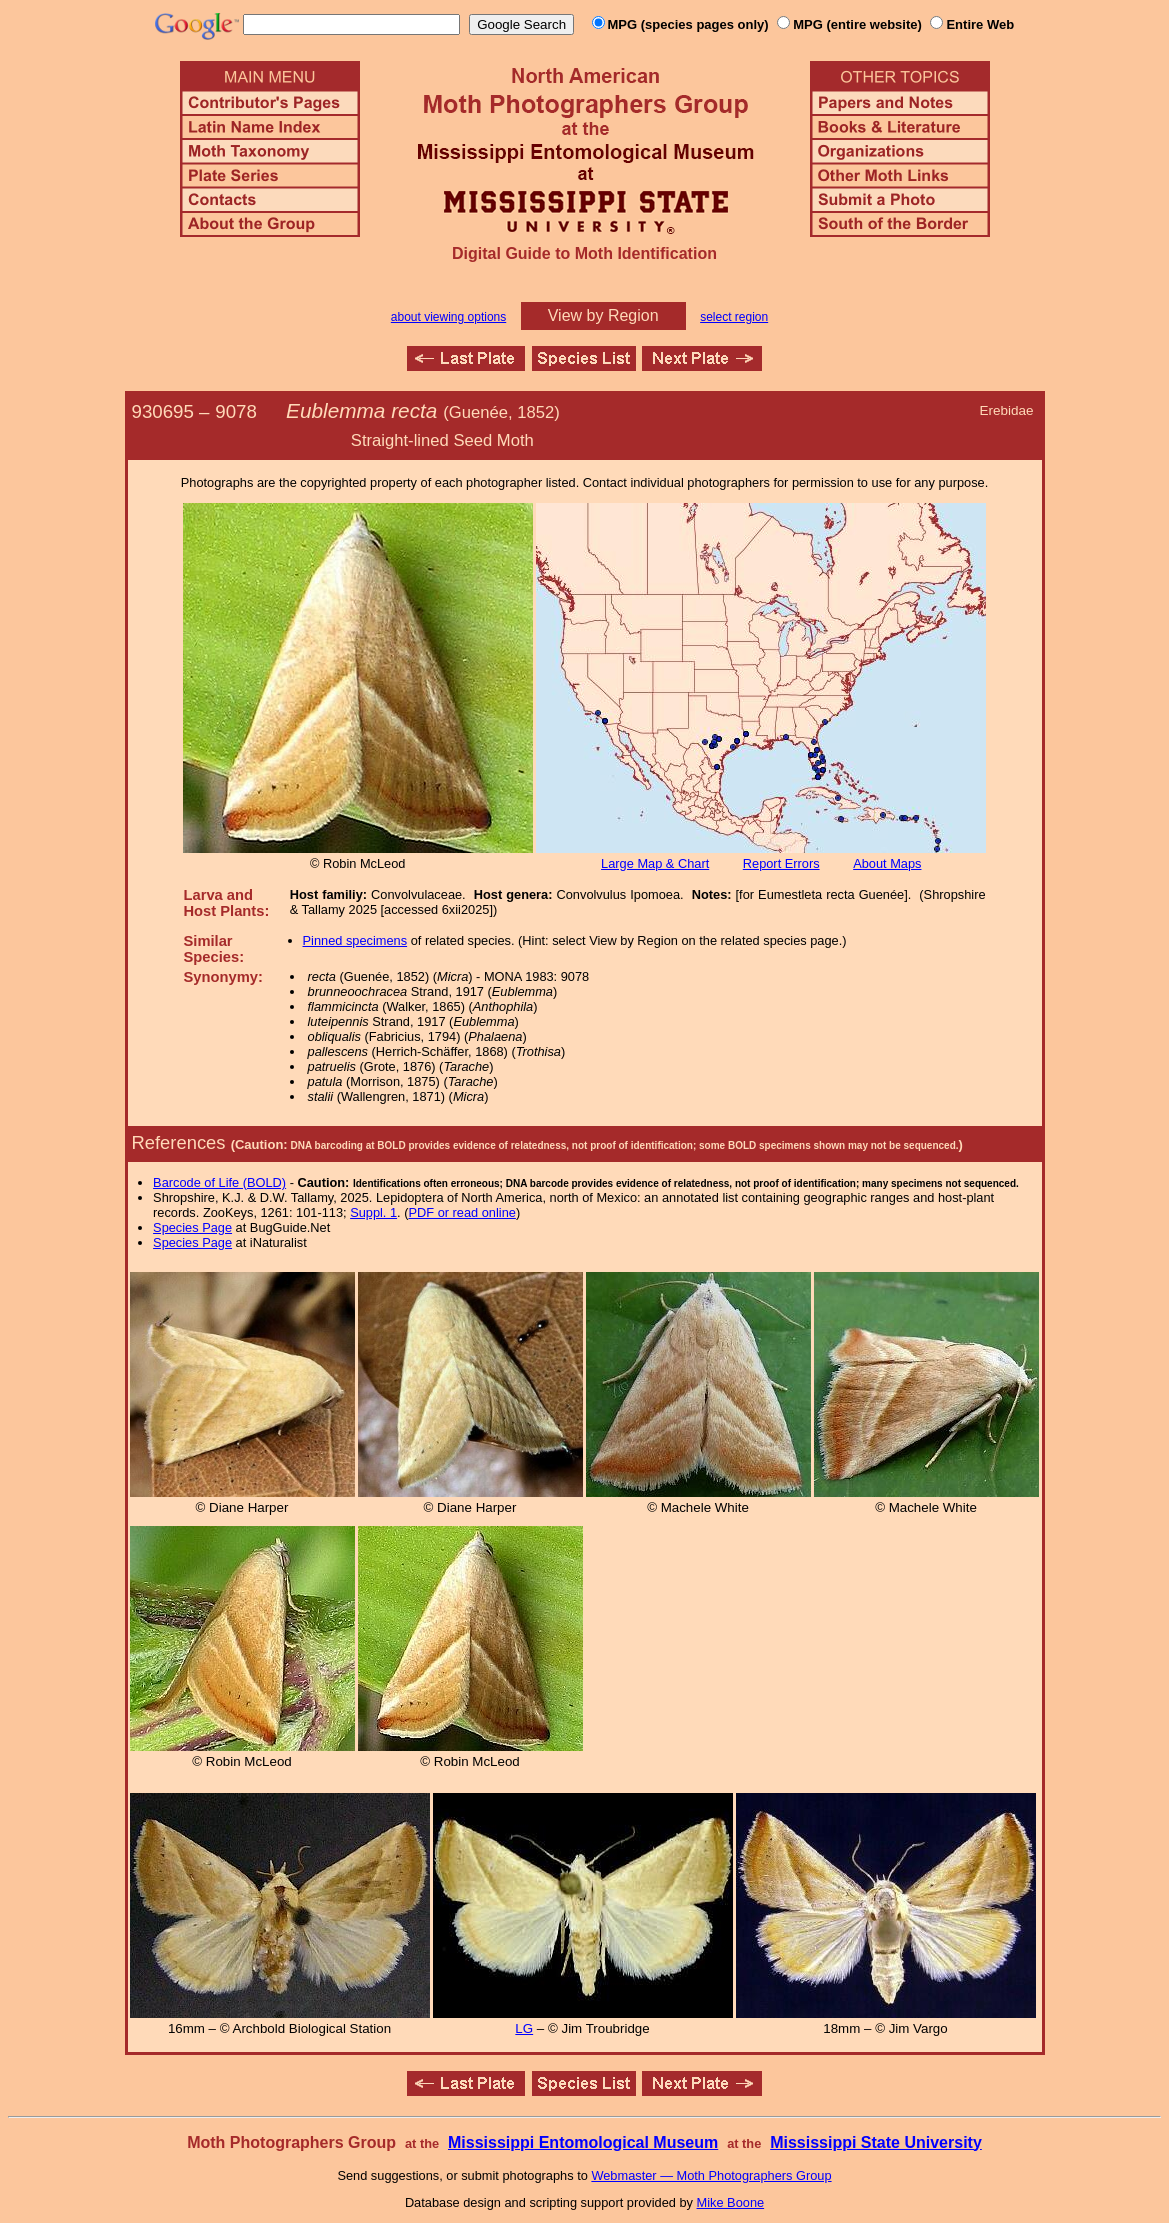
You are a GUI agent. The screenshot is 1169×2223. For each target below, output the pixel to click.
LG (524, 2028)
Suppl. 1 (373, 1212)
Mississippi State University (876, 2142)
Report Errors (781, 863)
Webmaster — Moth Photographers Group (711, 2175)
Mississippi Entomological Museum (583, 2142)
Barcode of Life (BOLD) (219, 1182)
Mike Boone (731, 2202)
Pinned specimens (355, 940)
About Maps (887, 863)
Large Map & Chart (655, 863)
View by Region (603, 315)
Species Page (192, 1227)
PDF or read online (461, 1212)
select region (734, 317)
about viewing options (448, 317)
